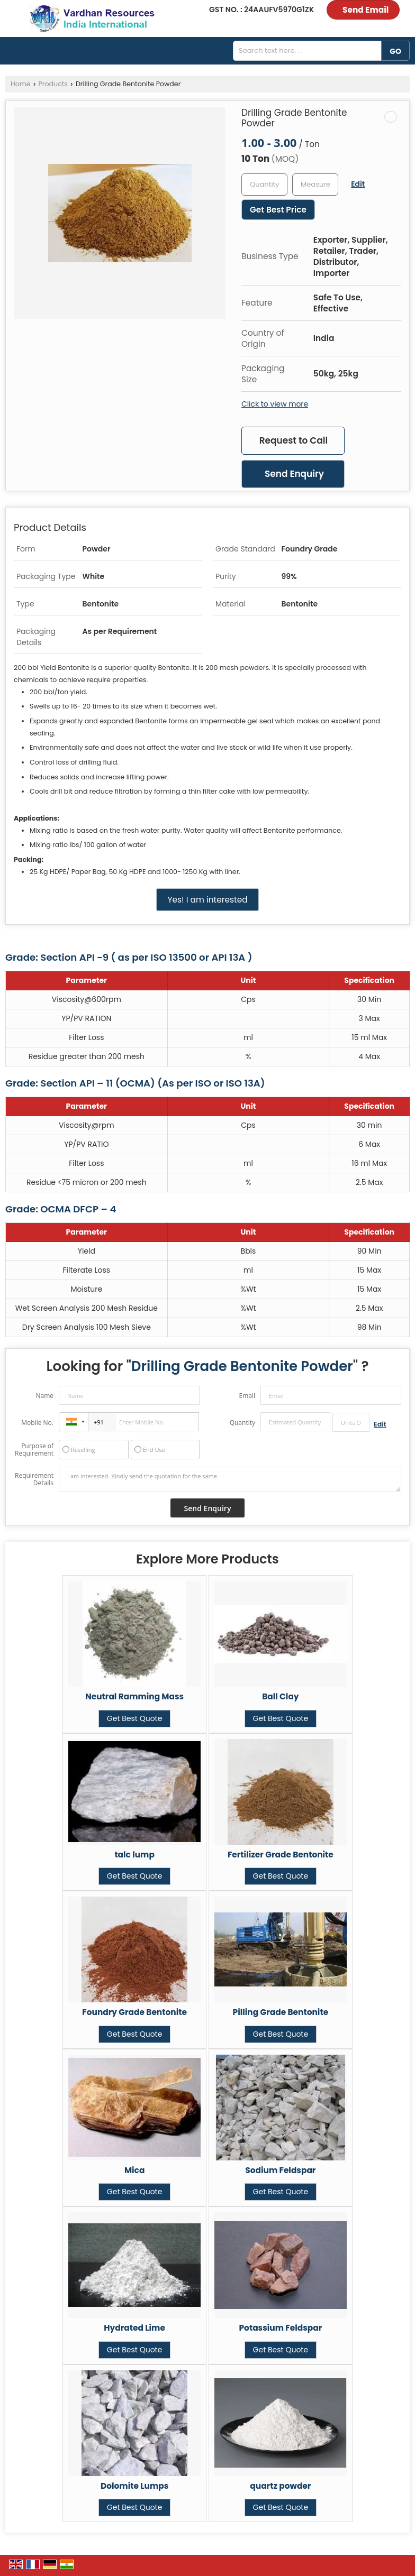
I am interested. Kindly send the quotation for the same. (230, 1479)
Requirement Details (34, 1479)
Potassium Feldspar (280, 2327)
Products (53, 83)
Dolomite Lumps (134, 2485)
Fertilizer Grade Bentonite (280, 1854)
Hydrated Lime (134, 2327)
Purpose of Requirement (34, 1449)
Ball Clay (280, 1696)
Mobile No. (37, 1422)
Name (44, 1395)
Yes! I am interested (207, 899)
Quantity (242, 1422)
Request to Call (293, 440)
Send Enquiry (294, 473)
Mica (134, 2170)
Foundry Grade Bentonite (134, 2012)
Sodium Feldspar (280, 2170)
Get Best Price (278, 209)
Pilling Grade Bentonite (281, 2012)
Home (21, 83)
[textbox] (315, 184)
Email (247, 1395)
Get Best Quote (135, 1718)
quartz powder (280, 2485)
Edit (358, 184)
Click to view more (274, 404)
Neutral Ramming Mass (134, 1696)
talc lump (134, 1854)
